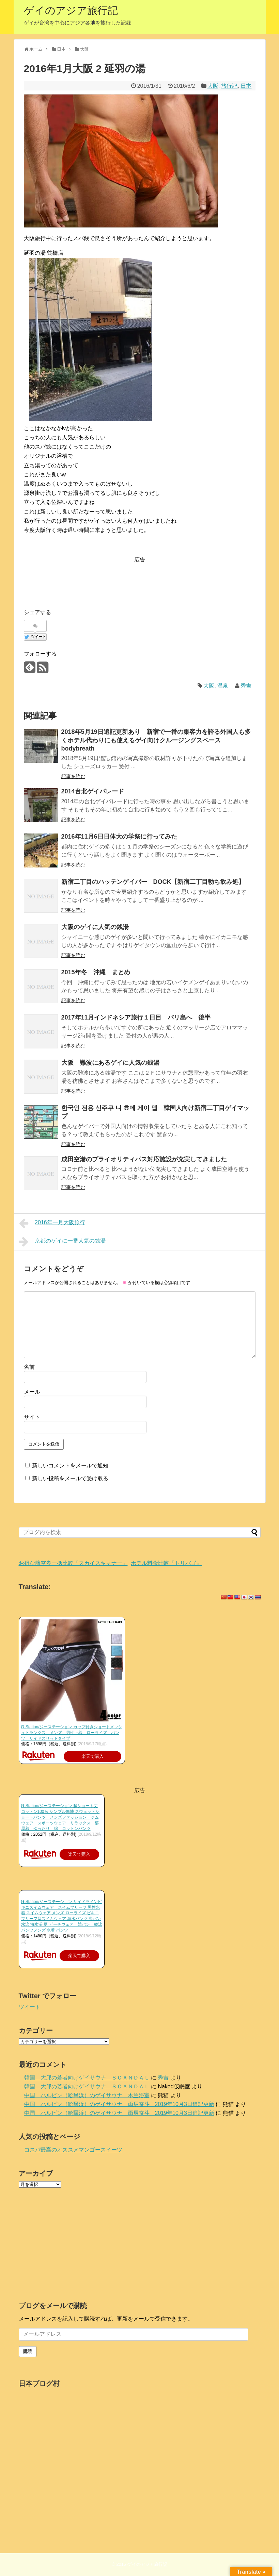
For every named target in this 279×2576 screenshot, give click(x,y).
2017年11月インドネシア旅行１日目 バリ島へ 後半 (136, 1017)
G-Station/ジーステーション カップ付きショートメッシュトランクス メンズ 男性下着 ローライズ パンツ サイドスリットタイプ (71, 1732)
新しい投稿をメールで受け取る (70, 1478)
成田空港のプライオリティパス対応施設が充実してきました (144, 1159)
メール (32, 1392)
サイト (32, 1417)
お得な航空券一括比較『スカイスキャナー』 (73, 1563)
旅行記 (229, 86)
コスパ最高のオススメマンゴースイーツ (73, 2150)
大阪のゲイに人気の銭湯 (95, 927)
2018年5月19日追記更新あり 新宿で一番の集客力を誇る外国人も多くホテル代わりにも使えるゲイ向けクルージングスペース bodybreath (156, 740)
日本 (246, 86)
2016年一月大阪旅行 (52, 1223)
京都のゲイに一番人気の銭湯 (62, 1241)
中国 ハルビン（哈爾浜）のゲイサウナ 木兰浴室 (87, 2095)
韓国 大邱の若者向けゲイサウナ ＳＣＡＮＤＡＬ (87, 2078)
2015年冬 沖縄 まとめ (95, 972)
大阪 (212, 86)
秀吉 (246, 686)
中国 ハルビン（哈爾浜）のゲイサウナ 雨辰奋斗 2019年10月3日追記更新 (119, 2104)
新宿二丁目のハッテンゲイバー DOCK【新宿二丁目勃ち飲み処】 (153, 881)
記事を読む (73, 776)
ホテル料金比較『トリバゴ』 (166, 1563)
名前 (29, 1367)
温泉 (222, 686)
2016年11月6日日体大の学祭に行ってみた (119, 836)
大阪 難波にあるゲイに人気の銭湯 (113, 1062)
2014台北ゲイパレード (92, 791)
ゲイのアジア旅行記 (71, 10)
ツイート (30, 2007)
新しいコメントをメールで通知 (70, 1465)
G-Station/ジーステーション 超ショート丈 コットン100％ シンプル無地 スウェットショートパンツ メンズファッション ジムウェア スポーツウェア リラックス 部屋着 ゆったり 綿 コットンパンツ (60, 1817)
